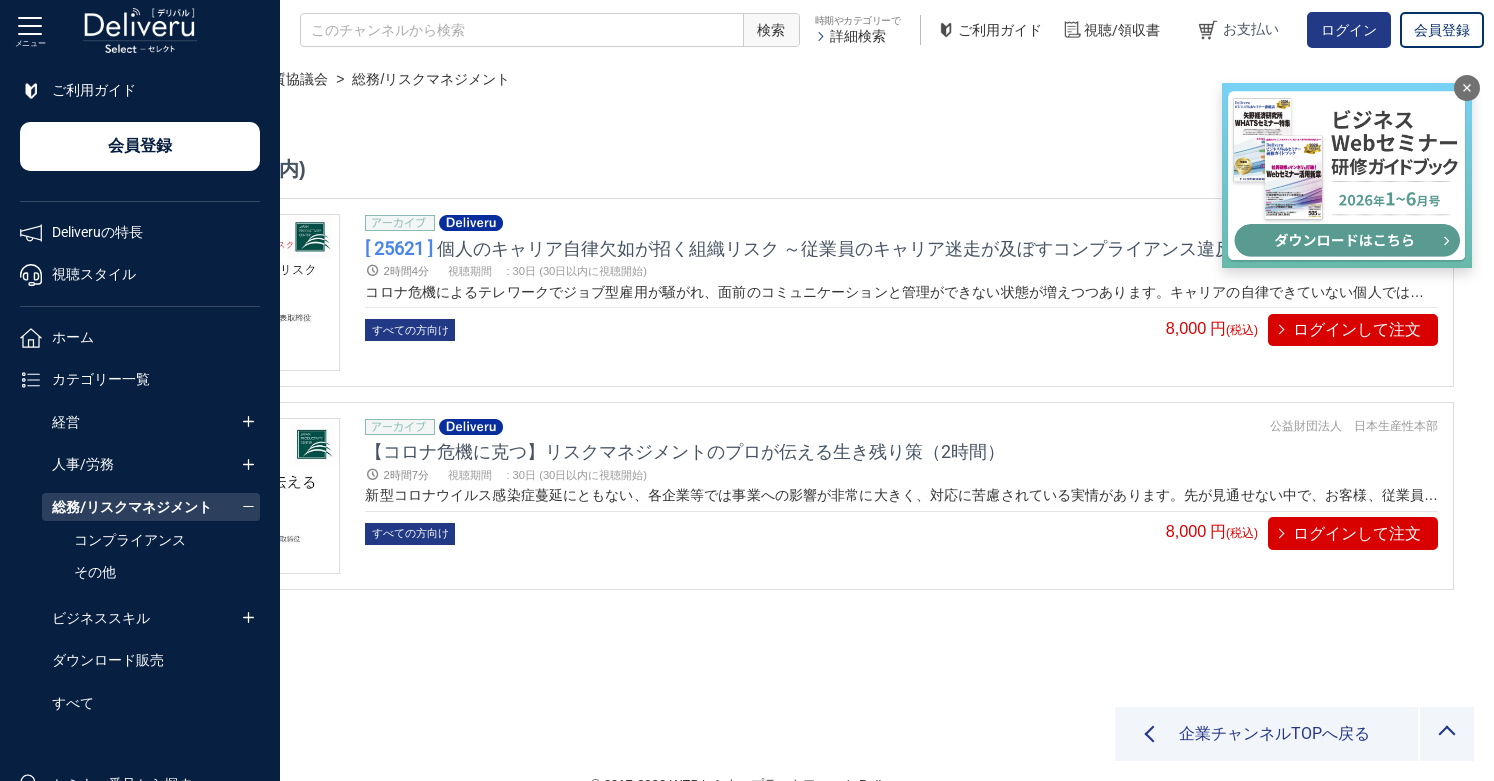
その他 (95, 572)
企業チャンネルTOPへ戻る (1274, 733)
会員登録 (1442, 30)
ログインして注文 (1357, 329)
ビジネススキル (101, 618)
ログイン (1349, 30)
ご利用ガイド (989, 30)
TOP (315, 79)
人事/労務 (83, 464)
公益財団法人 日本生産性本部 (1354, 401)
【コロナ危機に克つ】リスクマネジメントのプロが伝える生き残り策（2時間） (898, 426)
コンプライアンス (130, 540)
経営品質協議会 (552, 79)
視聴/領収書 (1111, 30)
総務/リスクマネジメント (132, 507)
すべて (73, 703)
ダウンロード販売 (108, 660)
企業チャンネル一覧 (416, 79)
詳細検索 (850, 36)
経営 (66, 422)
